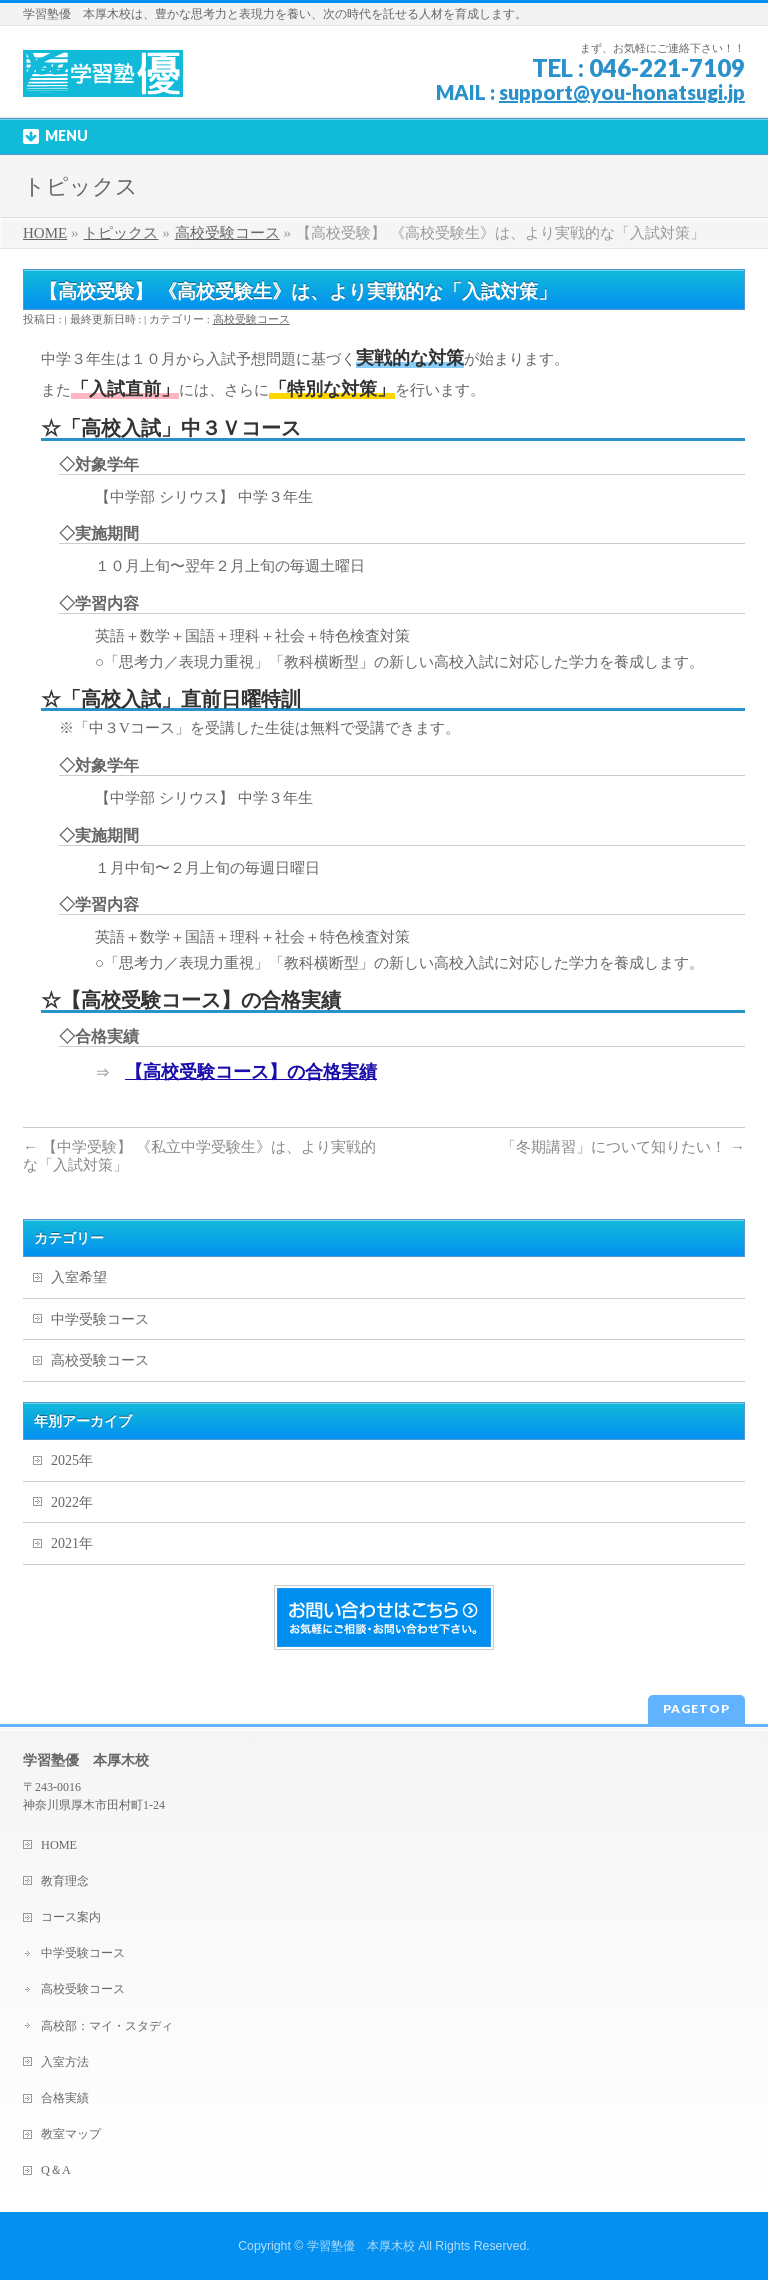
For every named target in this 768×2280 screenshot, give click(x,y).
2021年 (72, 1543)
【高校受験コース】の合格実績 (251, 1072)
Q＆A (56, 2170)
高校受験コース (251, 319)
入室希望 (79, 1277)
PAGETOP (696, 1708)
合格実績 (65, 2098)
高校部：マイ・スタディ (107, 2026)
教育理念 (65, 1881)
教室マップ (71, 2134)
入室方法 (65, 2062)
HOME (59, 1845)
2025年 (72, 1460)
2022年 (72, 1502)
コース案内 (71, 1917)
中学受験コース (100, 1319)
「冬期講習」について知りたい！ (623, 1147)
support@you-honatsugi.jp (622, 92)
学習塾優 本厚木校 (361, 2246)
